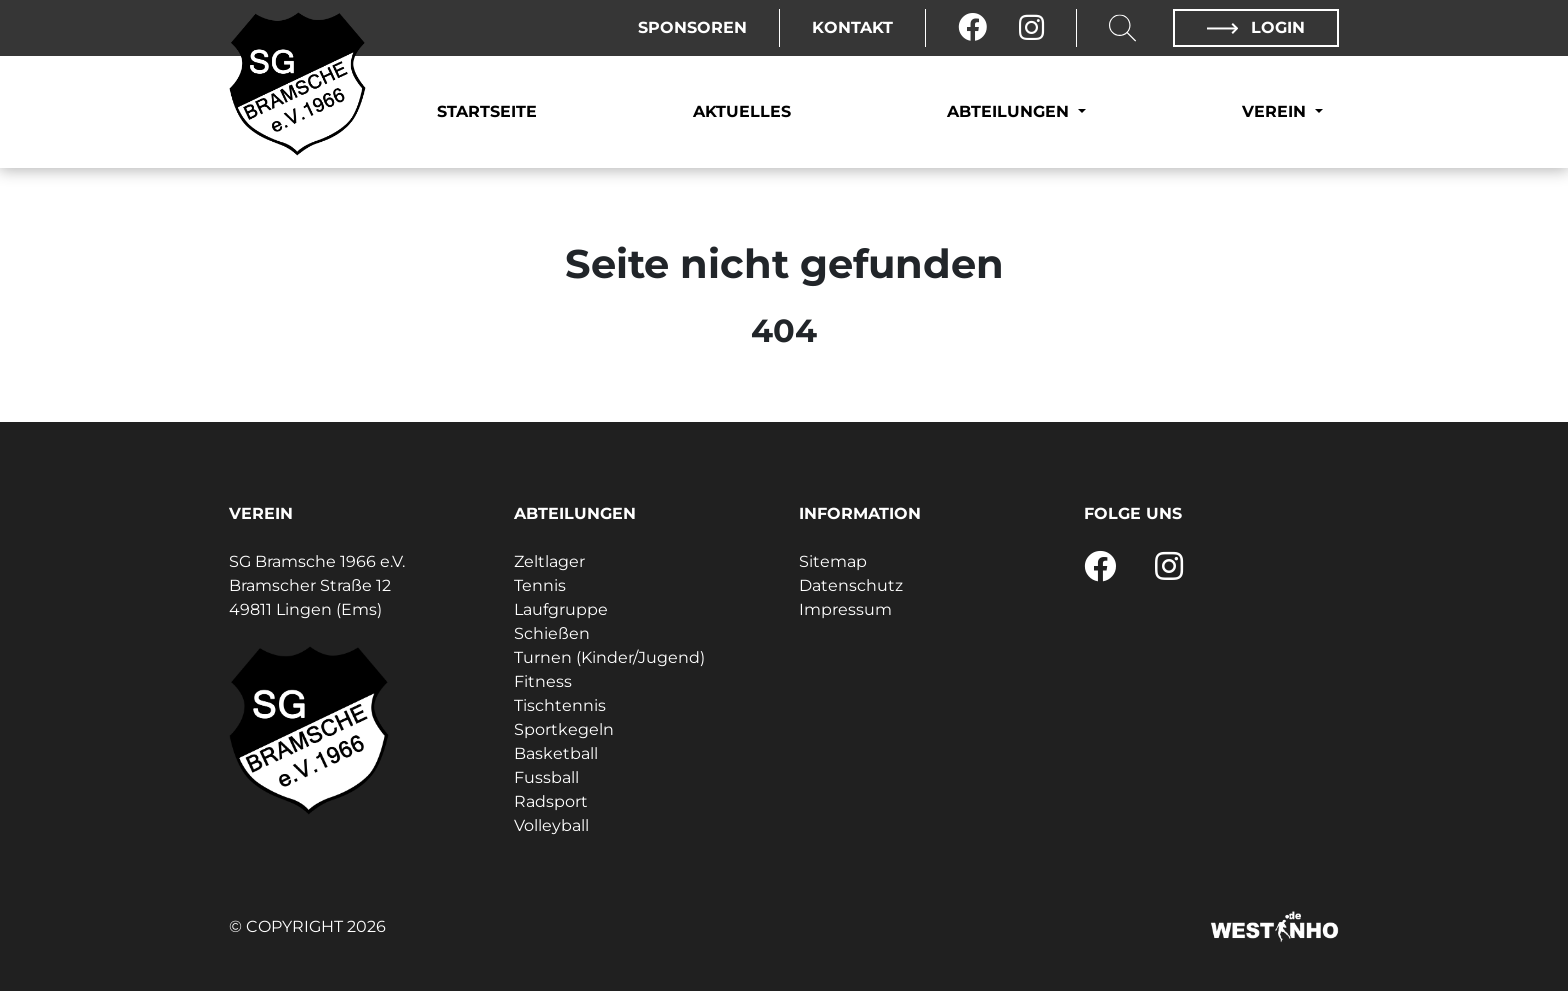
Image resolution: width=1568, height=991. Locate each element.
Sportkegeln (564, 729)
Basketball (556, 753)
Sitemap (833, 561)
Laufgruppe (561, 609)
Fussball (546, 777)
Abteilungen (1010, 111)
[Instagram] (1031, 28)
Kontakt (852, 27)
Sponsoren (692, 27)
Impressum (845, 609)
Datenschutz (851, 585)
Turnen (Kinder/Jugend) (609, 657)
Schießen (552, 633)
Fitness (543, 681)
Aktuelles (742, 111)
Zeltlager (549, 561)
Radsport (551, 801)
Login (1256, 27)
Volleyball (551, 825)
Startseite (487, 111)
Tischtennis (560, 705)
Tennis (540, 585)
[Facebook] (972, 28)
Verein (1276, 111)
